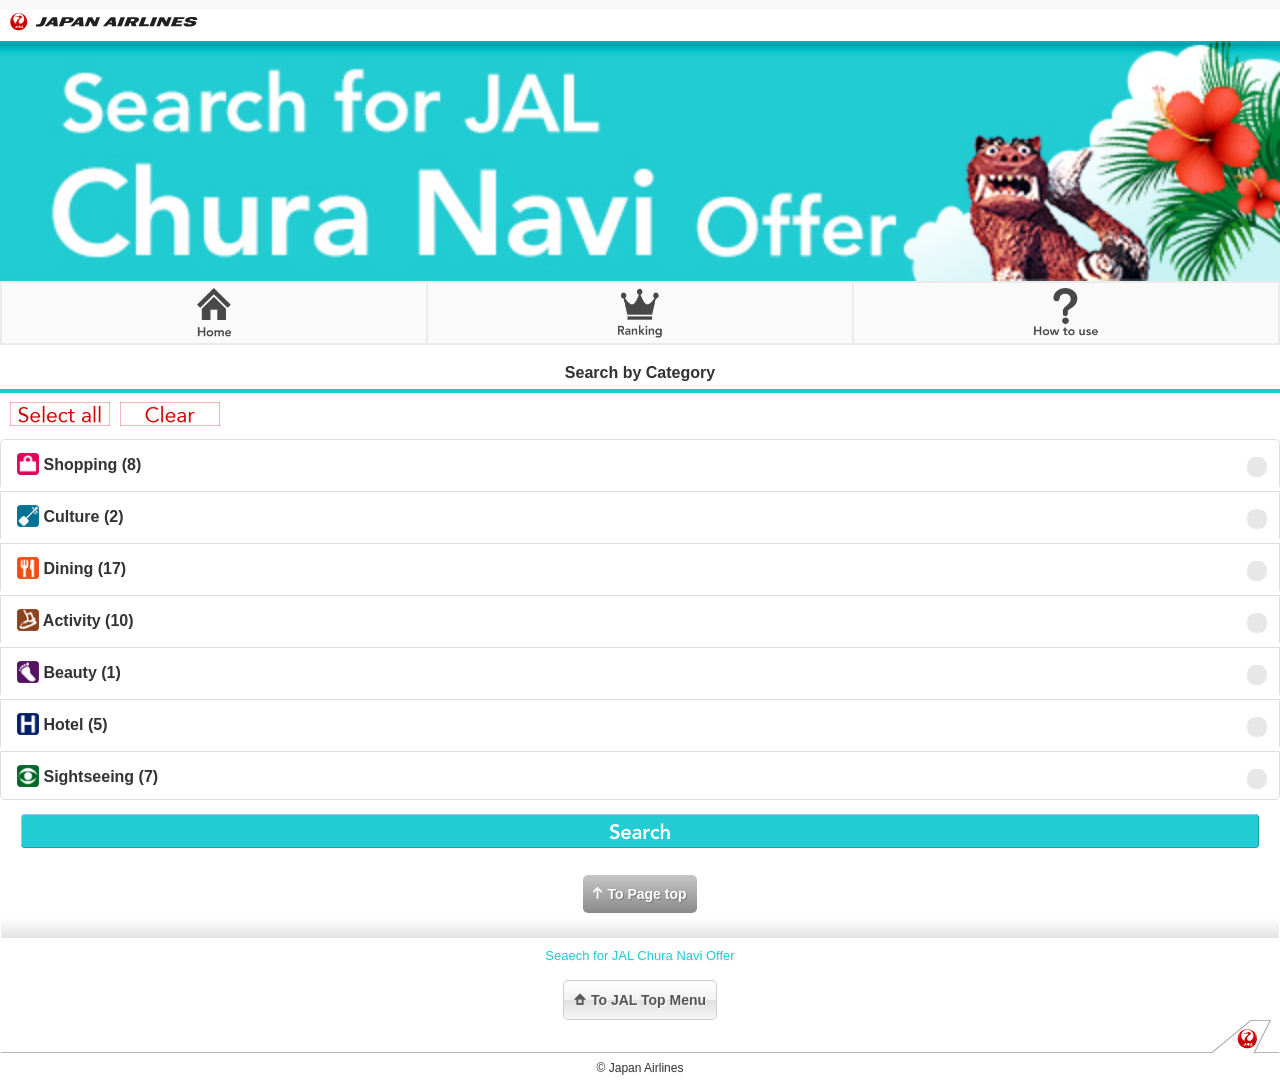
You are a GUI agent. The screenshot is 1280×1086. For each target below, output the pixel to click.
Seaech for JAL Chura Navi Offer (639, 955)
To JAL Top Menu (640, 1000)
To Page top (639, 894)
